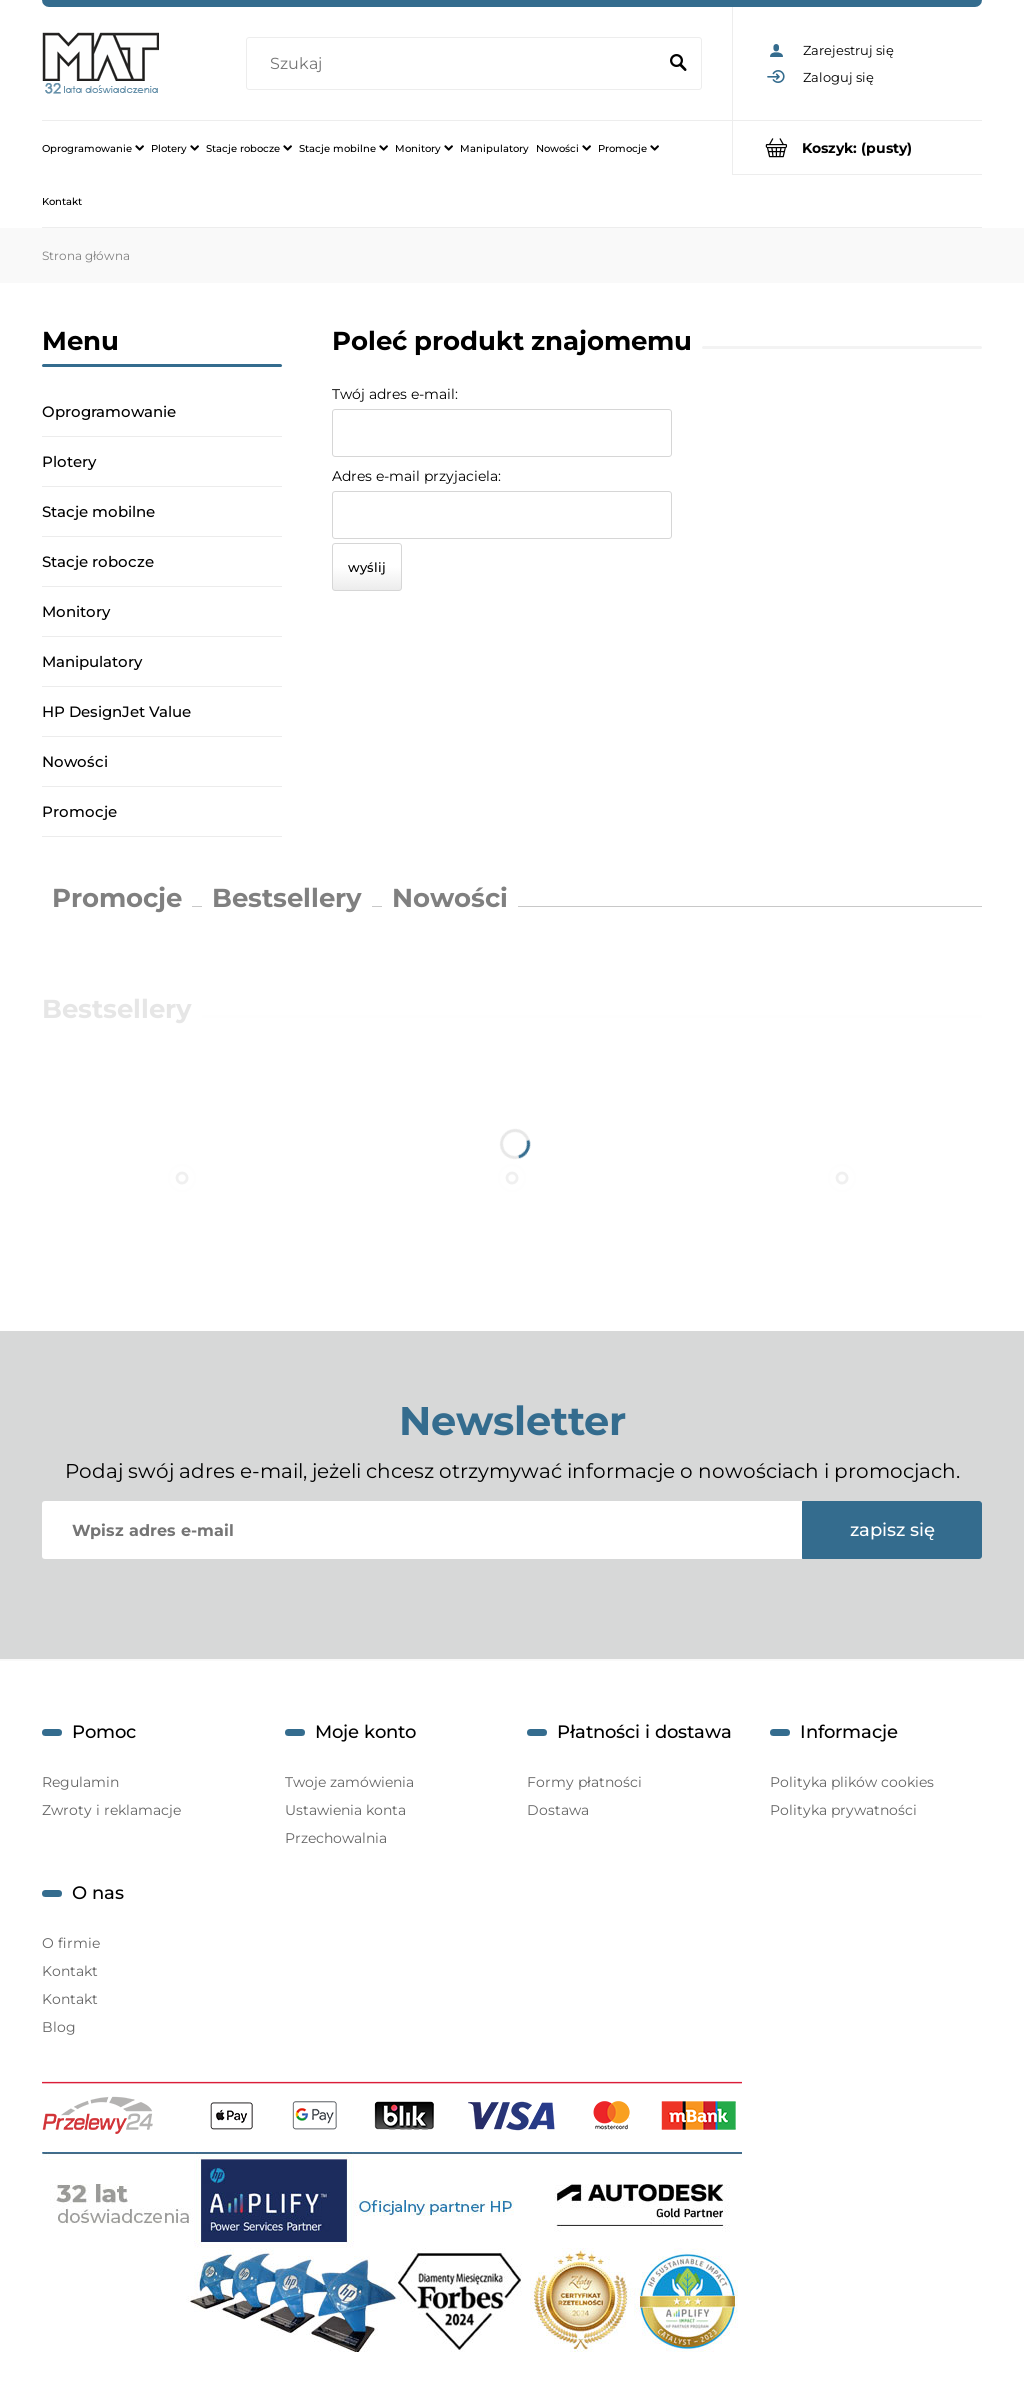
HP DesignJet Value (116, 711)
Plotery (69, 461)
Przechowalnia (336, 1838)
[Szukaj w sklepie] (455, 64)
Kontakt (70, 1971)
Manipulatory (92, 661)
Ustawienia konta (345, 1810)
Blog (59, 2027)
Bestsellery (287, 898)
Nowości (75, 761)
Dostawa (558, 1810)
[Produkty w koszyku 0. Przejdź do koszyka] (857, 147)
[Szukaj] (678, 64)
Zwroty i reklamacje (111, 1810)
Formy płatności (584, 1782)
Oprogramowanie (109, 411)
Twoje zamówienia (349, 1782)
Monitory (76, 611)
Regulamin (80, 1782)
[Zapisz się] (892, 1530)
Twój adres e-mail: (395, 394)
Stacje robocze (98, 561)
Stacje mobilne (98, 511)
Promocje (79, 811)
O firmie (71, 1943)
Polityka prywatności (843, 1810)
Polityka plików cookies (852, 1782)
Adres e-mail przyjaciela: (416, 476)
